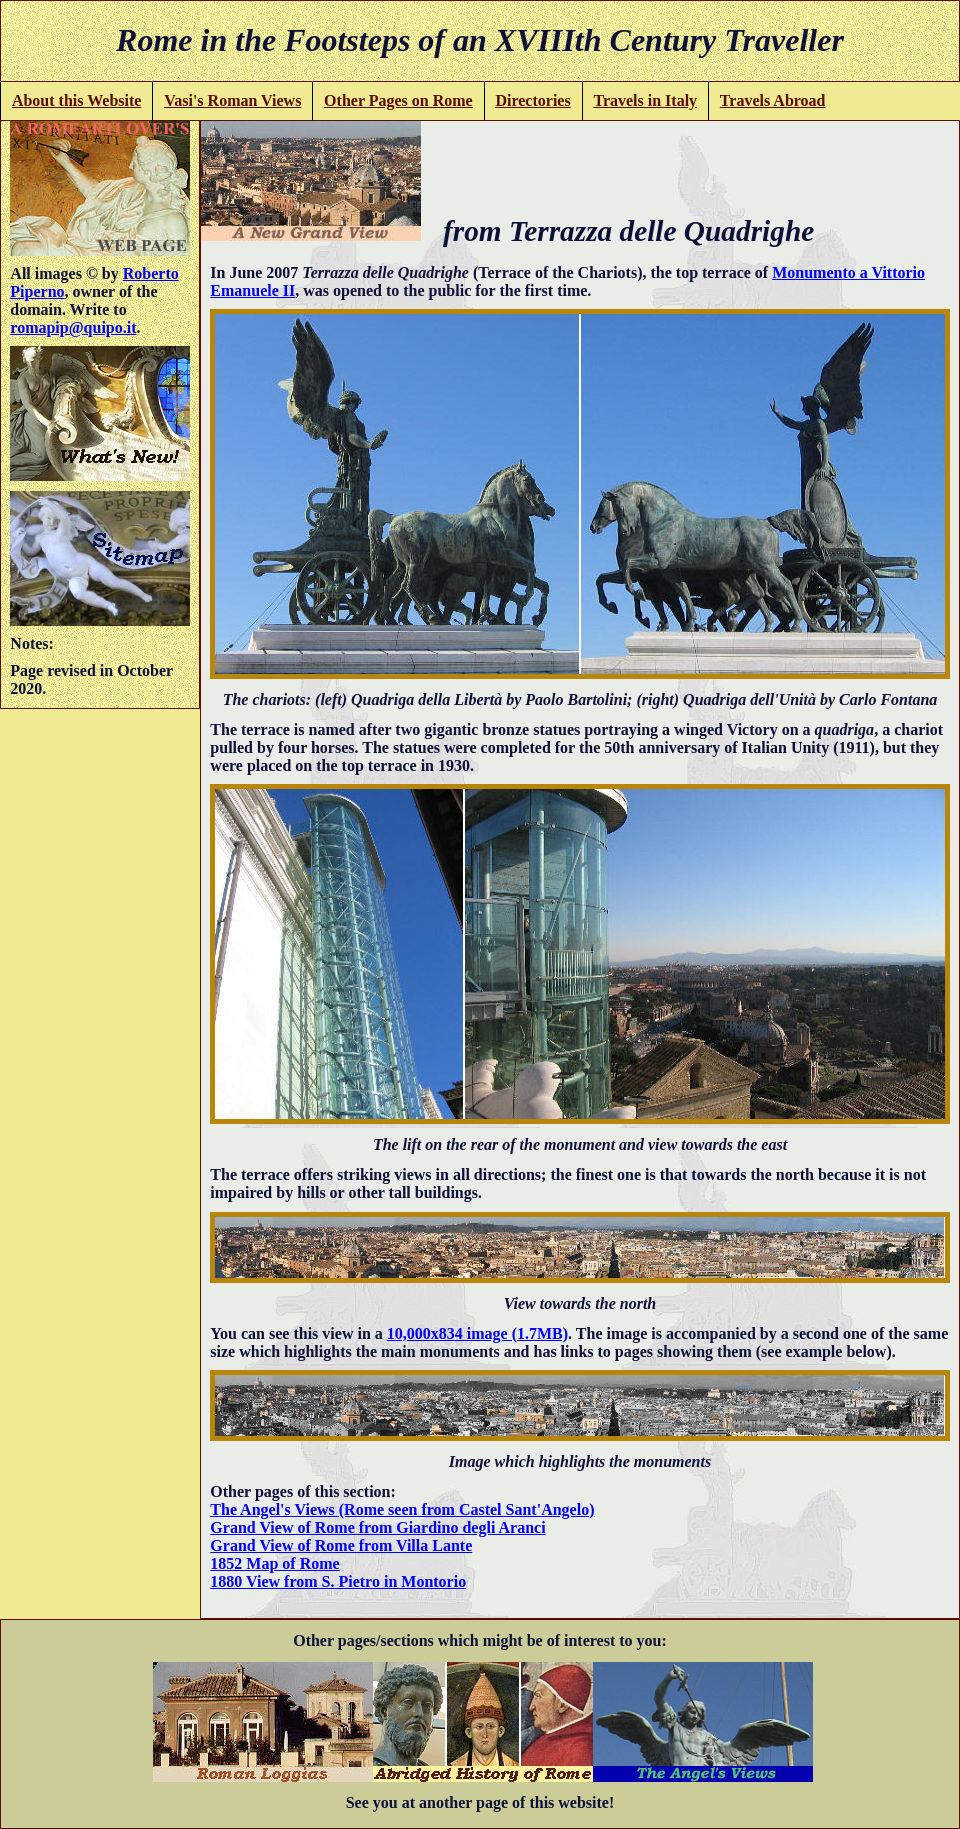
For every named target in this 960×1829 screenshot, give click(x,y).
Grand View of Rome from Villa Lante (341, 1545)
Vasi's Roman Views (232, 100)
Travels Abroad (773, 100)
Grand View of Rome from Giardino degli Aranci (377, 1527)
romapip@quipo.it (73, 327)
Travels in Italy (645, 100)
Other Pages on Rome (398, 100)
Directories (532, 100)
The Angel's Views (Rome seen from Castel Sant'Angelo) (402, 1509)
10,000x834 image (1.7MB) (477, 1333)
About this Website (77, 100)
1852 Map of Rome (274, 1563)
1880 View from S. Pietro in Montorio (338, 1581)
